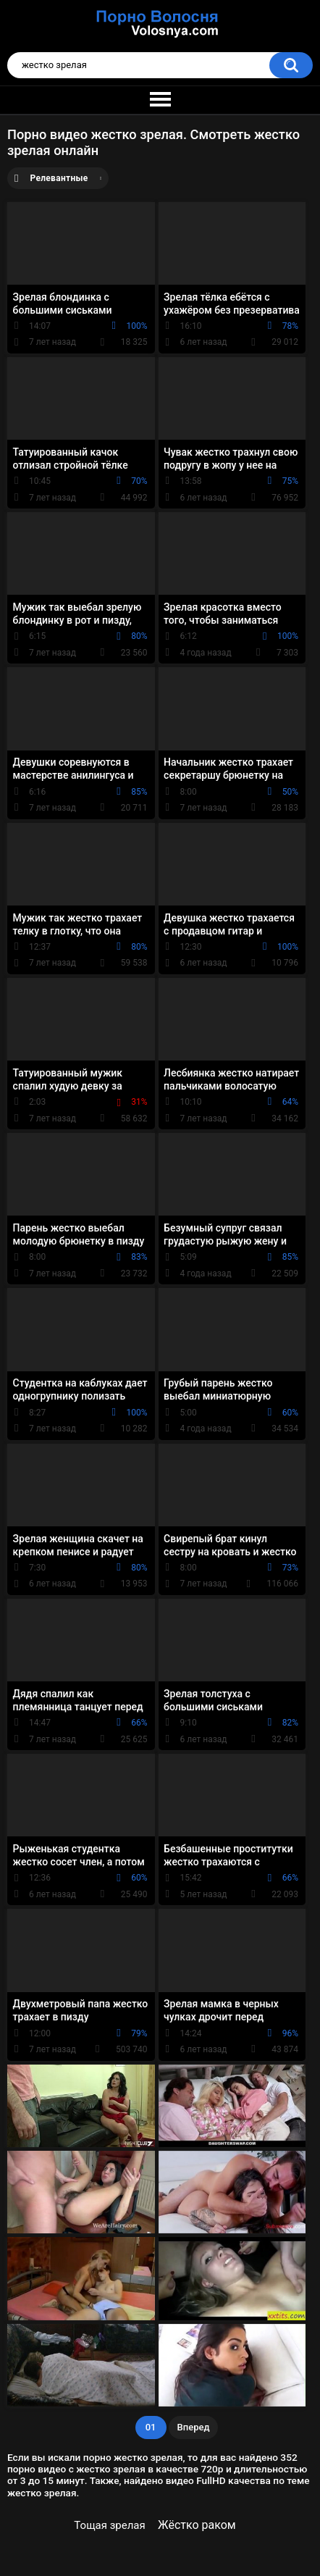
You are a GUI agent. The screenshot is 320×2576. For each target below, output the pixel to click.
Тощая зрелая (109, 2525)
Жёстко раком (197, 2525)
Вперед (193, 2427)
